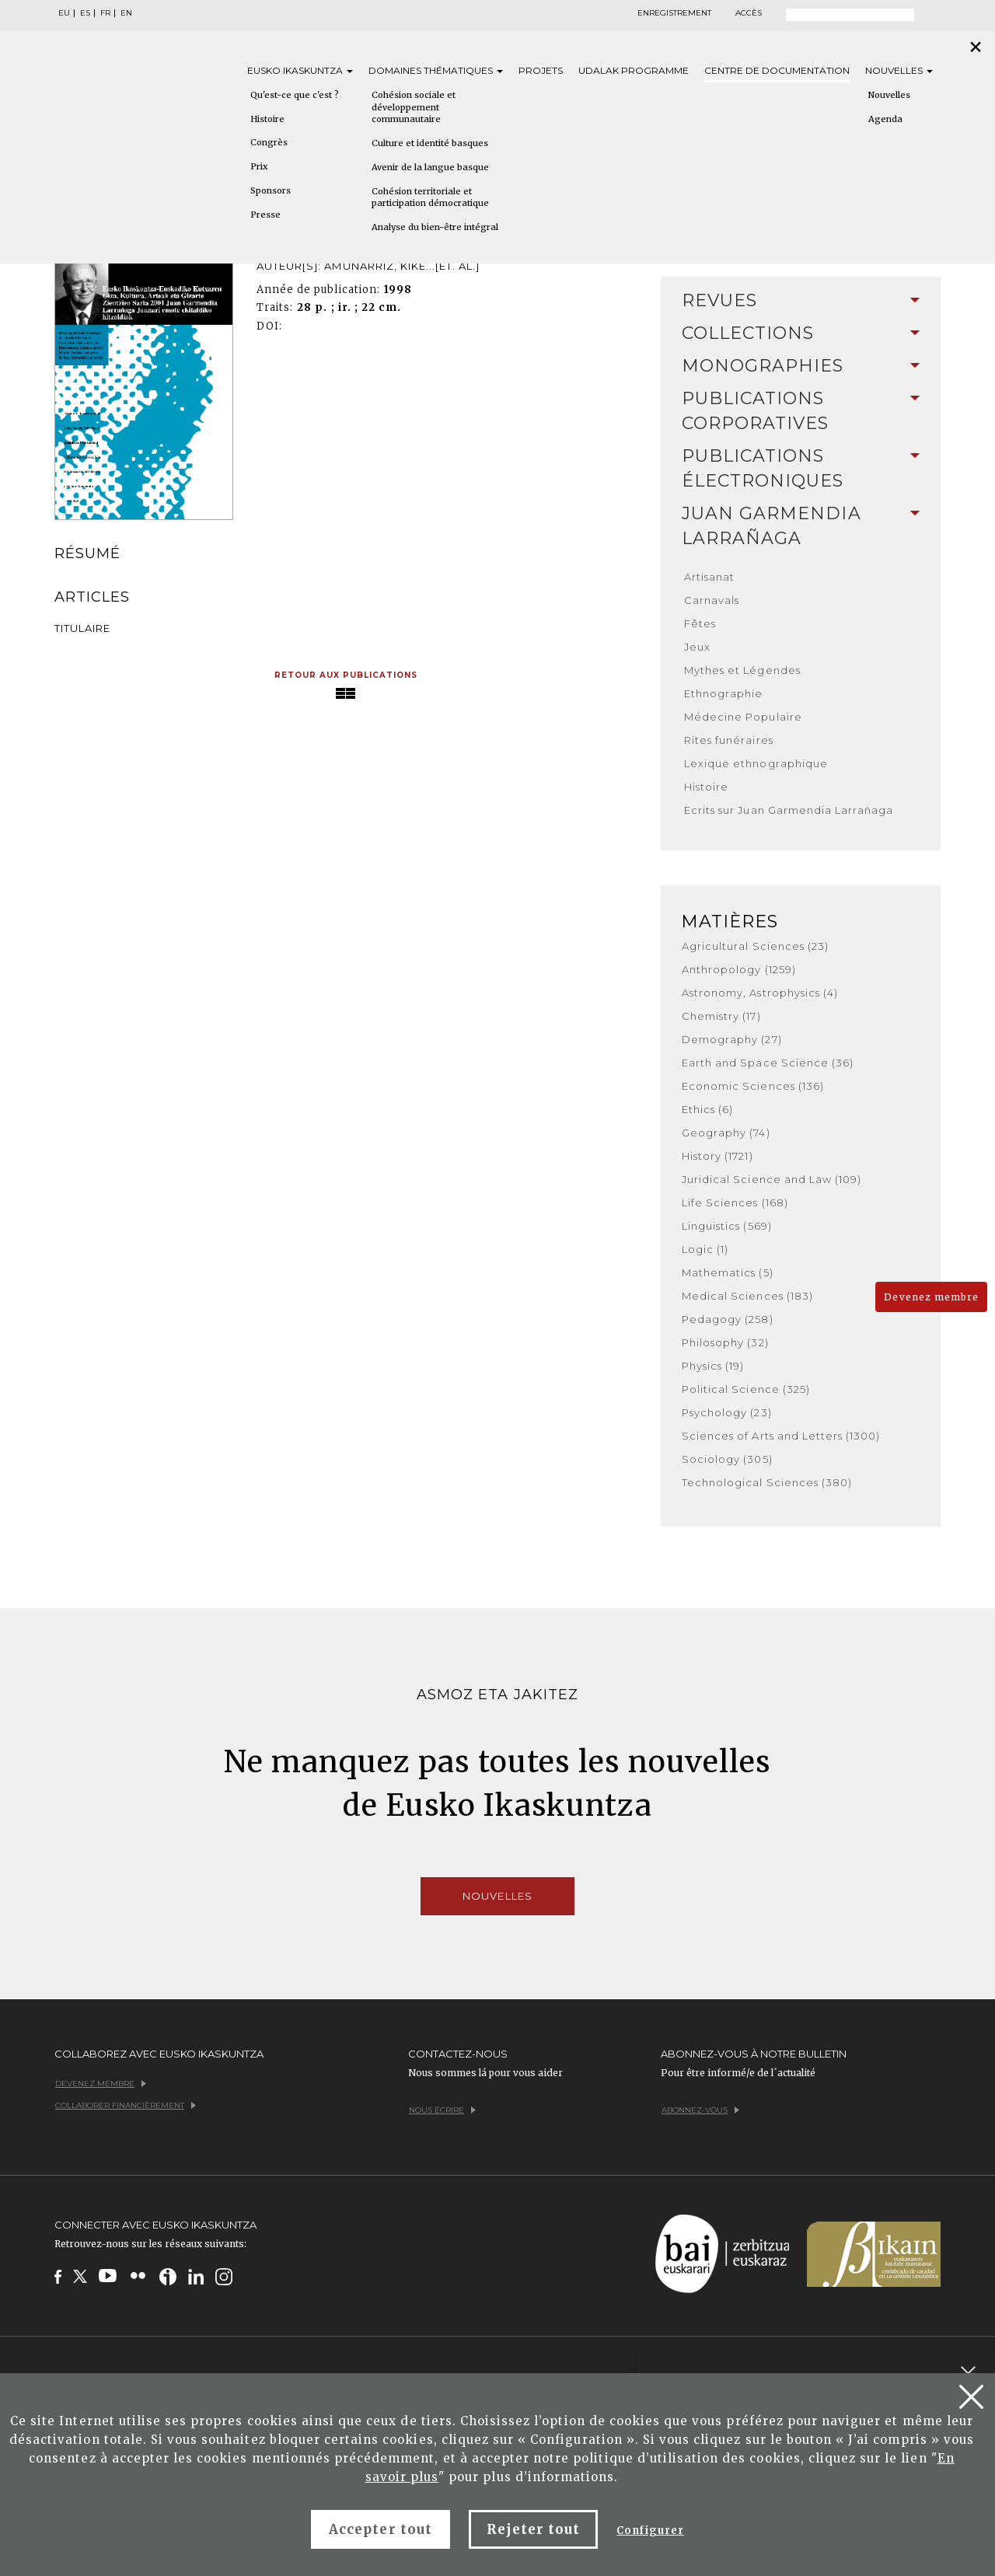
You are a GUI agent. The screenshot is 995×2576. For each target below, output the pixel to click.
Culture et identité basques (430, 143)
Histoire (267, 118)
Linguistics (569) (727, 1226)
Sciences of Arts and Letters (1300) (781, 1435)
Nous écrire (442, 2110)
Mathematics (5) (727, 1272)
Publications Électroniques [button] (801, 468)
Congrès (269, 142)
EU (64, 13)
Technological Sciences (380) (767, 1482)
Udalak (633, 70)
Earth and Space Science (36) (768, 1062)
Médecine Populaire (743, 716)
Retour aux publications (346, 675)
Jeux (697, 647)
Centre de (777, 70)
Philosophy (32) (725, 1342)
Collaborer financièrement (125, 2105)
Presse (265, 214)
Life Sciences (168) (735, 1202)
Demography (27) (732, 1039)
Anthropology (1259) (739, 969)
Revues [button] (801, 300)
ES (85, 13)
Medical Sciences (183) (747, 1296)
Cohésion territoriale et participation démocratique (430, 197)
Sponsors (270, 190)
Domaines (435, 70)
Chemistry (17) (721, 1016)
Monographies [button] (801, 365)
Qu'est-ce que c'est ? (294, 94)
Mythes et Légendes (742, 670)
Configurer (649, 2530)
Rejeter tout (533, 2529)
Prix (259, 166)
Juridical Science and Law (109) (771, 1179)
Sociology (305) (727, 1459)
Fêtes (700, 623)
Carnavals (711, 600)
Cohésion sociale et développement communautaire (414, 106)
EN (126, 13)
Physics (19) (713, 1366)
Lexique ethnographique (756, 763)
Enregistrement (674, 13)
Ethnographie (723, 693)
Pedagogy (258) (727, 1319)
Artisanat (709, 577)
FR (105, 13)
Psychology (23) (727, 1412)
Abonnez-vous (700, 2110)
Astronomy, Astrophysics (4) (760, 992)
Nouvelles (899, 70)
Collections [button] (801, 333)
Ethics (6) (707, 1109)
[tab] (801, 300)
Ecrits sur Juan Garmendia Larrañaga (788, 810)
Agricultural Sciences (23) (755, 946)
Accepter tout (380, 2529)
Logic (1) (705, 1249)
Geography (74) (726, 1132)
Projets (540, 70)
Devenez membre (931, 1297)
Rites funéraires (728, 740)
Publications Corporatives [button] (801, 411)
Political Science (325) (746, 1389)
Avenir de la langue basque (430, 167)
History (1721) (717, 1156)
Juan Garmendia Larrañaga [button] (801, 526)
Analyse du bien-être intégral (435, 227)
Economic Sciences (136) (753, 1086)
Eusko (300, 70)
